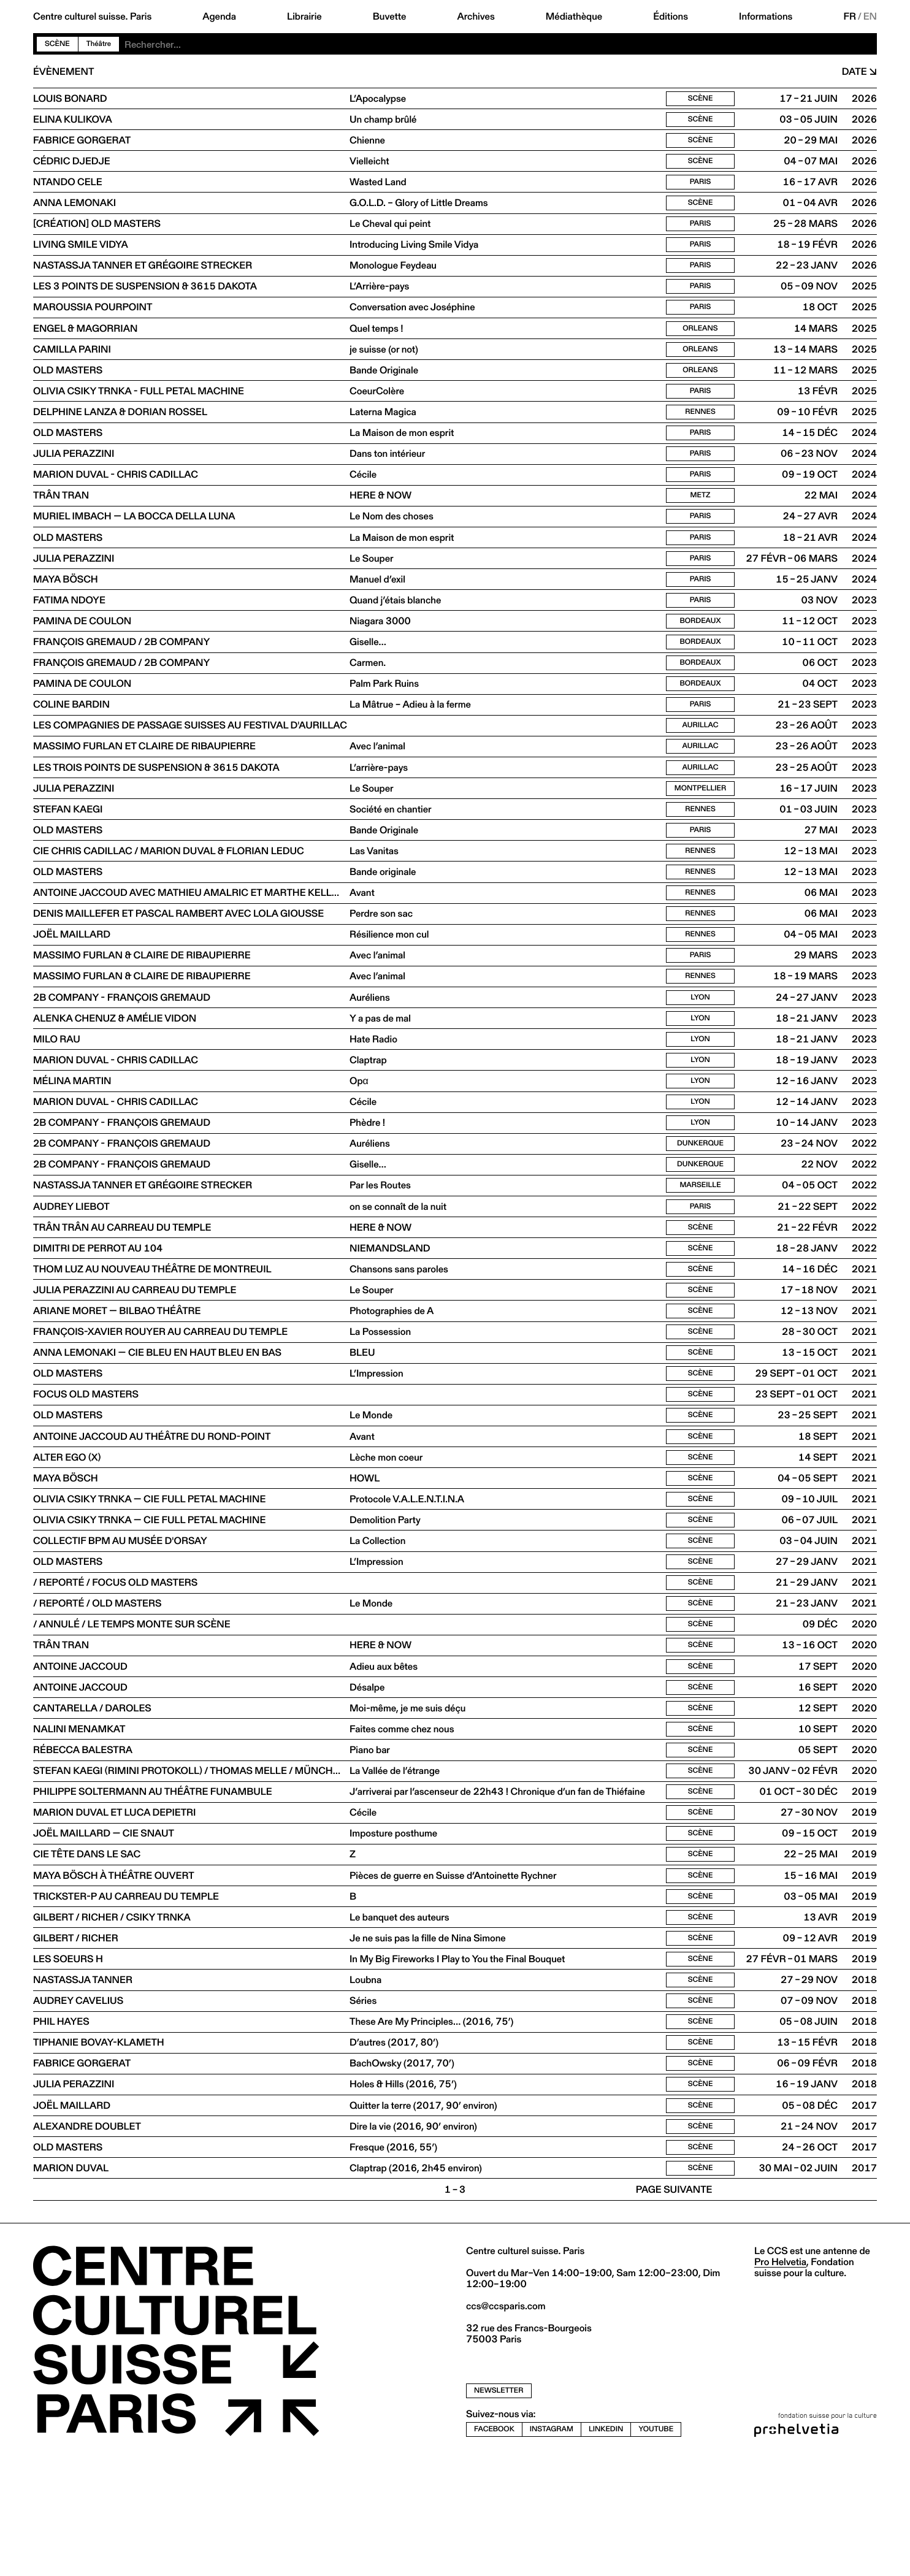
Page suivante (674, 2306)
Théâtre (98, 44)
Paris (700, 187)
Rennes (700, 430)
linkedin (606, 2546)
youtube (655, 2546)
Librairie (304, 16)
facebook (494, 2546)
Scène (57, 44)
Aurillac (700, 761)
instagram (551, 2546)
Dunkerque (700, 1203)
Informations (765, 16)
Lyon (700, 1048)
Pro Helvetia (780, 2379)
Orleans (699, 342)
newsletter (499, 2507)
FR (849, 16)
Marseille (700, 1247)
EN (870, 16)
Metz (700, 518)
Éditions (670, 16)
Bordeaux (700, 651)
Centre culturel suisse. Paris (92, 16)
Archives (475, 16)
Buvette (390, 16)
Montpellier (700, 827)
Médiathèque (574, 16)
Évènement (63, 71)
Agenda (219, 16)
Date (854, 71)
